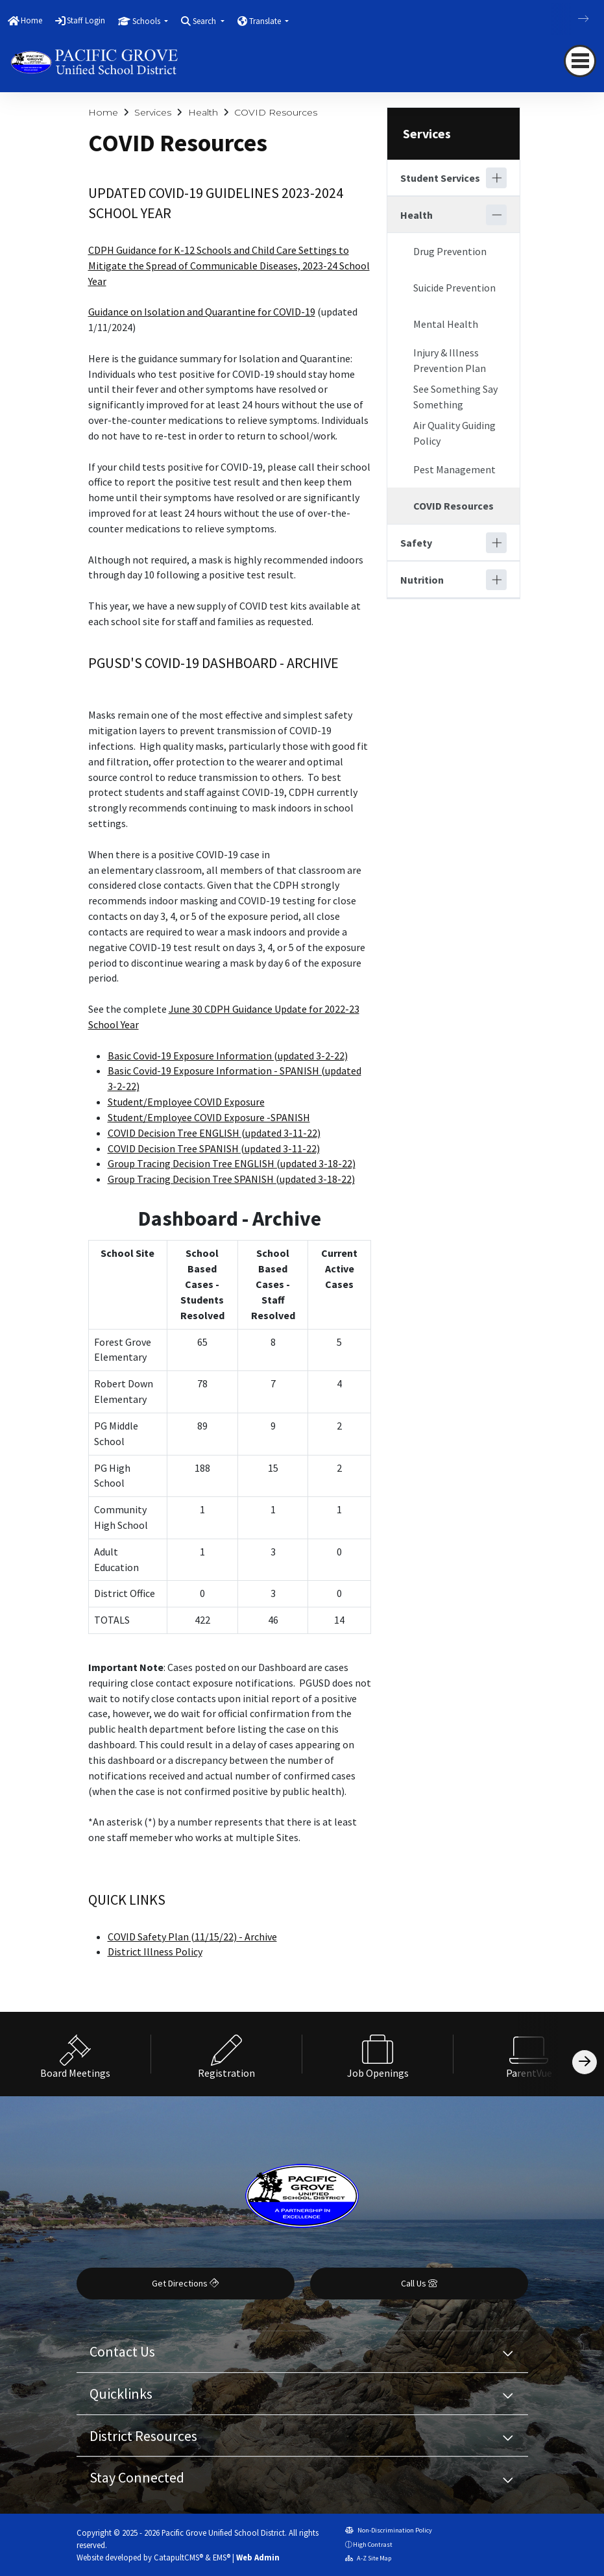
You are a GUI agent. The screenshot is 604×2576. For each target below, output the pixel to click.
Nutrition (422, 579)
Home (31, 20)
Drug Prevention (450, 251)
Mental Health (445, 323)
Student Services (440, 177)
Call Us (419, 2283)
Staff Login (86, 20)
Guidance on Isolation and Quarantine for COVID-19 (201, 311)
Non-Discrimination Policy (388, 2530)
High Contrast (373, 2544)
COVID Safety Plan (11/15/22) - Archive (192, 1936)
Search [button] (205, 21)
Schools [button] (147, 21)
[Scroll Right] (585, 2062)
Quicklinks (121, 2393)
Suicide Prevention (454, 287)
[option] (75, 2054)
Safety (416, 542)
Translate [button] (266, 21)
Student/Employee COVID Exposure (186, 1101)
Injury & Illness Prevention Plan (449, 360)
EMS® (221, 2557)
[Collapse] (496, 214)
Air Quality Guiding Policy (454, 433)
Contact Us (122, 2351)
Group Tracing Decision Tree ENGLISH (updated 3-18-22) (232, 1163)
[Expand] (496, 177)
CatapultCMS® (178, 2557)
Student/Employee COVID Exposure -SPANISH (209, 1117)
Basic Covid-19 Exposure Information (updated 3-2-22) (228, 1055)
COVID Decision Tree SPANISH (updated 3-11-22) (214, 1148)
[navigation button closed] (580, 61)
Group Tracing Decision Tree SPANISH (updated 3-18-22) (231, 1178)
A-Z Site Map (368, 2558)
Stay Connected (137, 2477)
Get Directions (185, 2283)
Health (203, 112)
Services (152, 112)
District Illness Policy (155, 1951)
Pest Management (454, 469)
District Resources (143, 2436)
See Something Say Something (455, 396)
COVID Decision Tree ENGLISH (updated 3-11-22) (214, 1132)
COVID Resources (275, 112)
